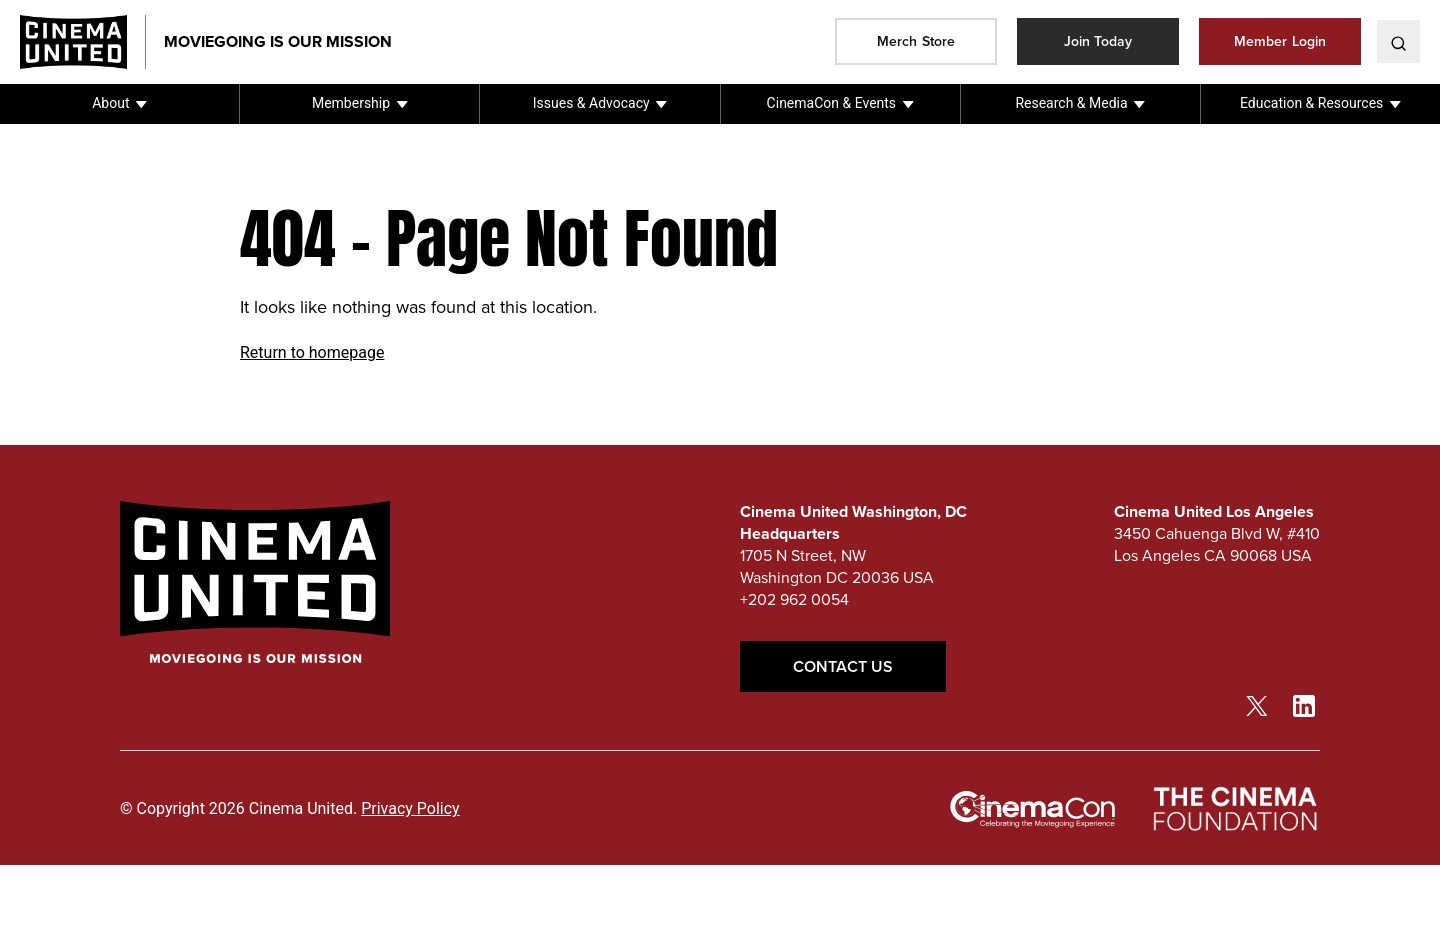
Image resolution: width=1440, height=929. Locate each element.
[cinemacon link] (1033, 810)
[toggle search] (1398, 41)
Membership (351, 103)
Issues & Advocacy (591, 103)
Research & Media (1071, 103)
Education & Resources (1311, 103)
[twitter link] (1257, 705)
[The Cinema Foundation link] (1234, 809)
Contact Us (843, 666)
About (110, 103)
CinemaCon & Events (831, 103)
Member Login (1280, 41)
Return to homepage (312, 352)
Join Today (1098, 41)
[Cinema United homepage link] (83, 42)
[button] (119, 104)
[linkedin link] (1304, 705)
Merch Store (916, 41)
